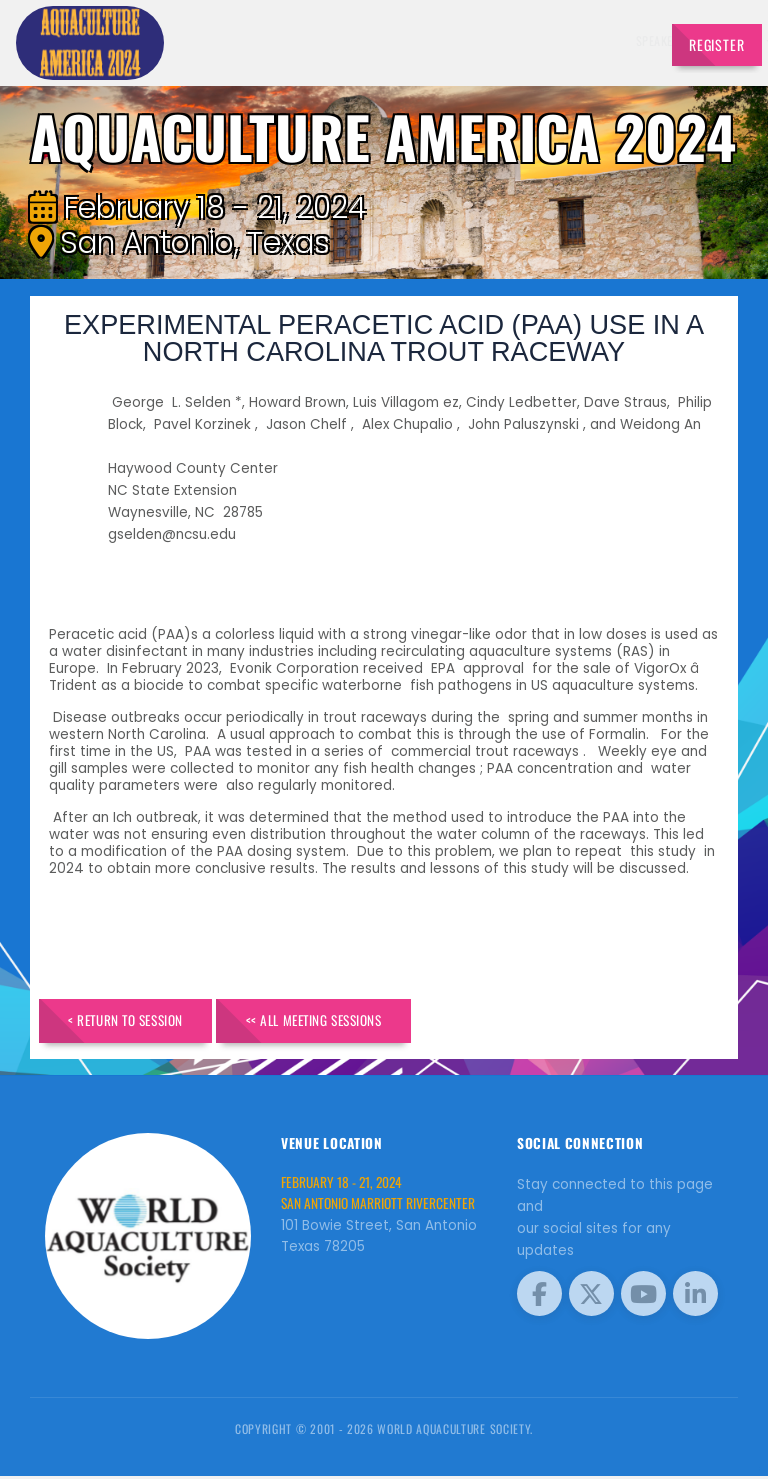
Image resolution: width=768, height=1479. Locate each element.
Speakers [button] (294, 40)
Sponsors (503, 40)
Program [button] (563, 40)
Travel (623, 40)
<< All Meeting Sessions (352, 1022)
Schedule (441, 40)
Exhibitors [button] (368, 40)
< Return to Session (138, 1022)
